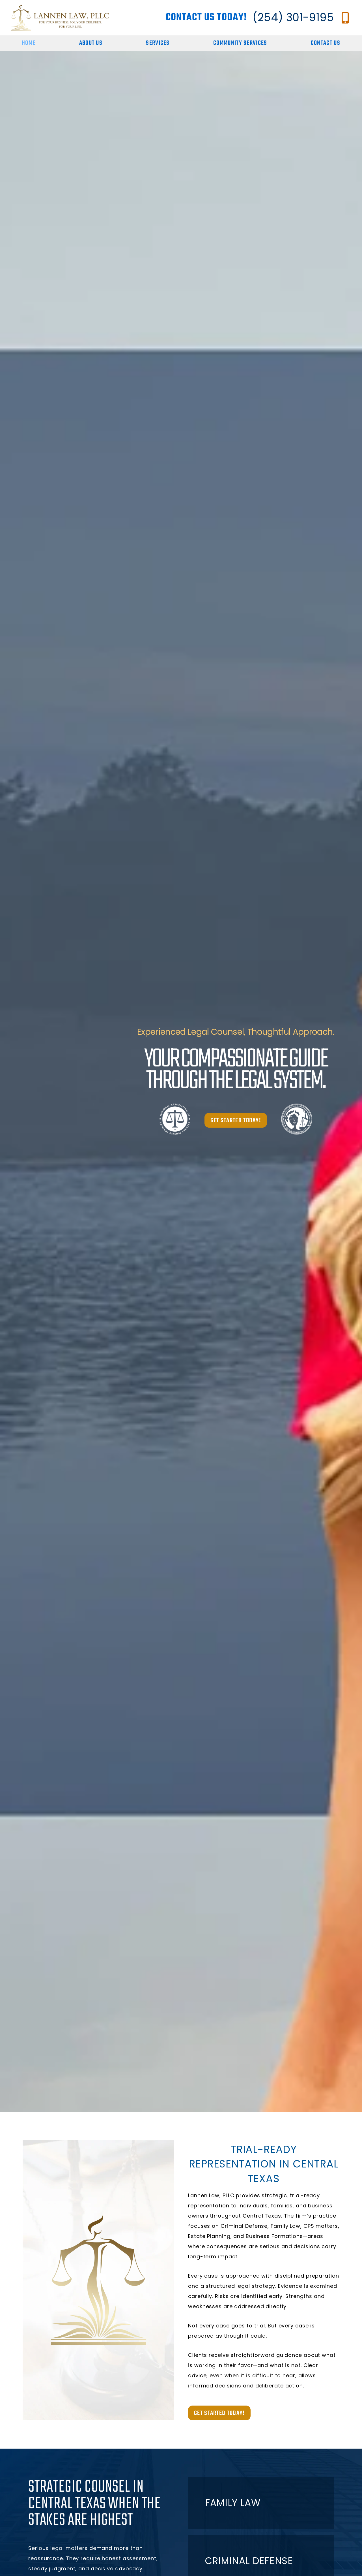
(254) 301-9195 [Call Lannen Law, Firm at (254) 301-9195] (293, 17)
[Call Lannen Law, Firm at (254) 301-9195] (345, 17)
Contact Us (325, 43)
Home (28, 43)
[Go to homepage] (60, 17)
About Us (90, 43)
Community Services (240, 43)
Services (157, 43)
